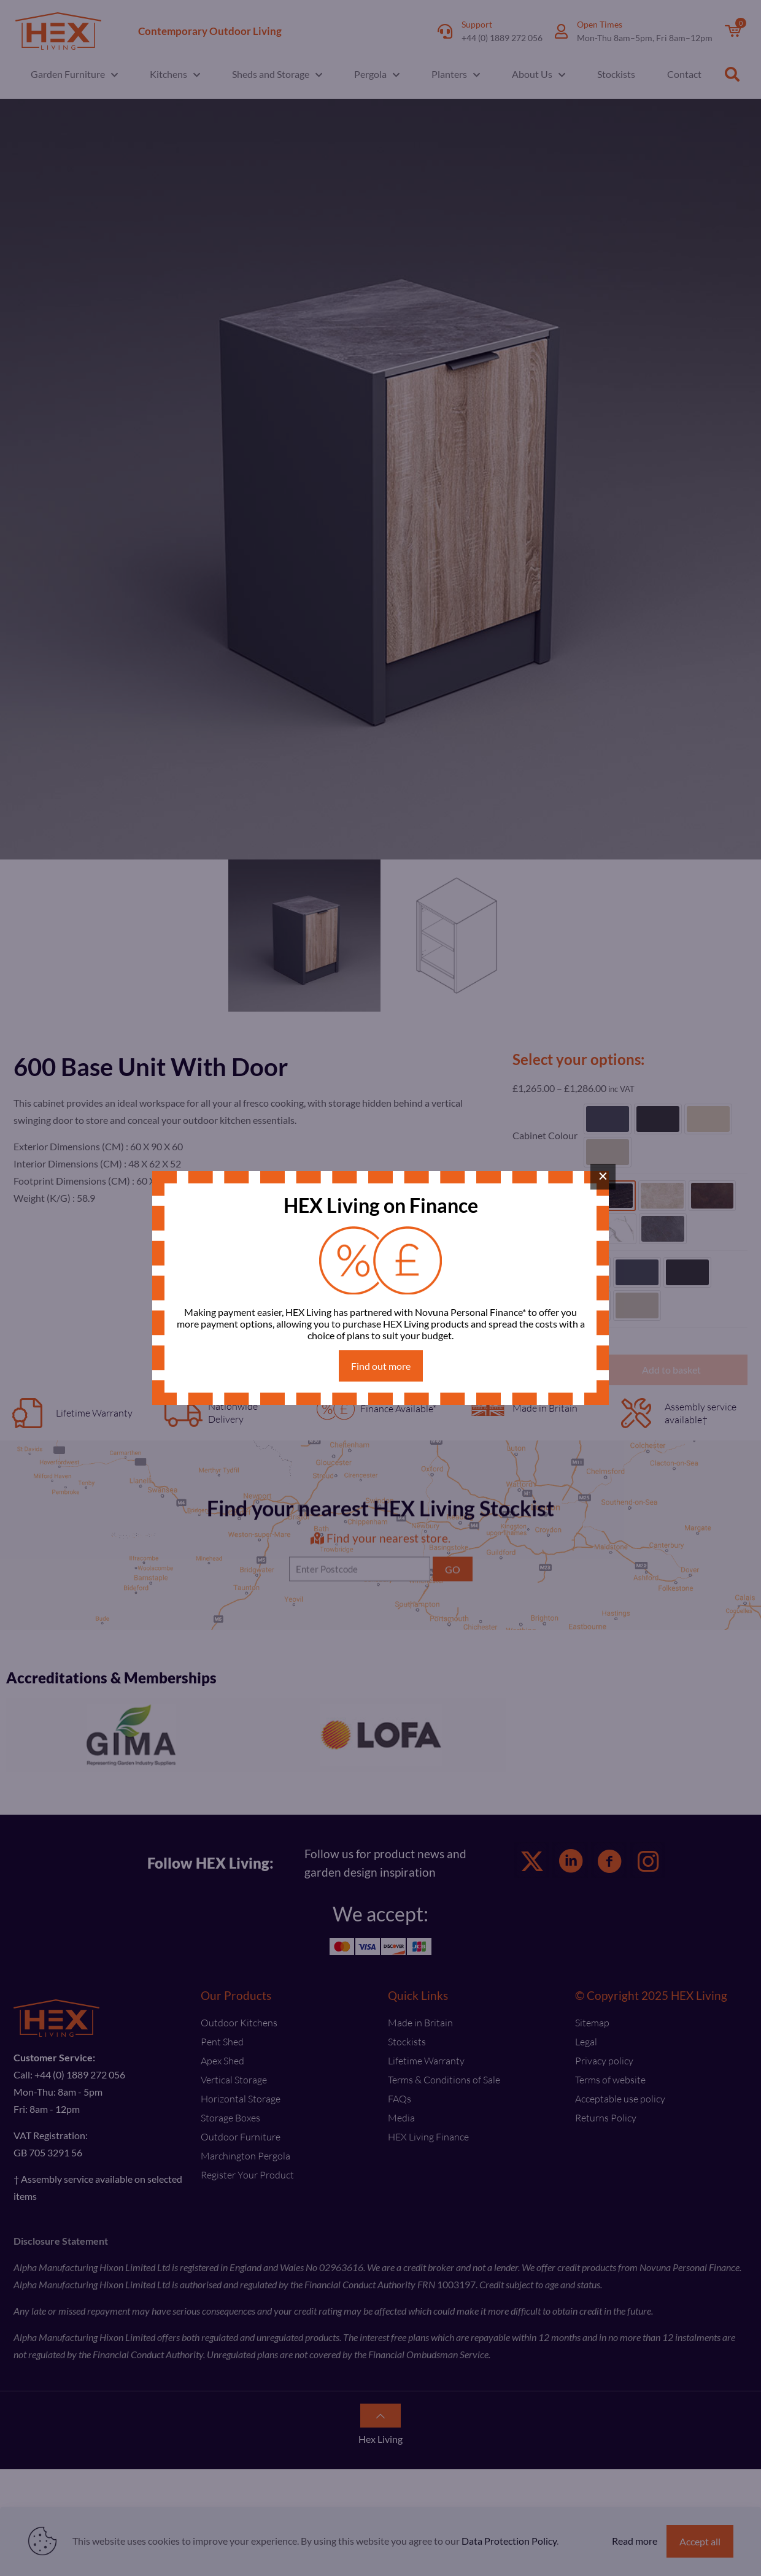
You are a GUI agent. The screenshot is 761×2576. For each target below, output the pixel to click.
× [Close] (603, 1176)
